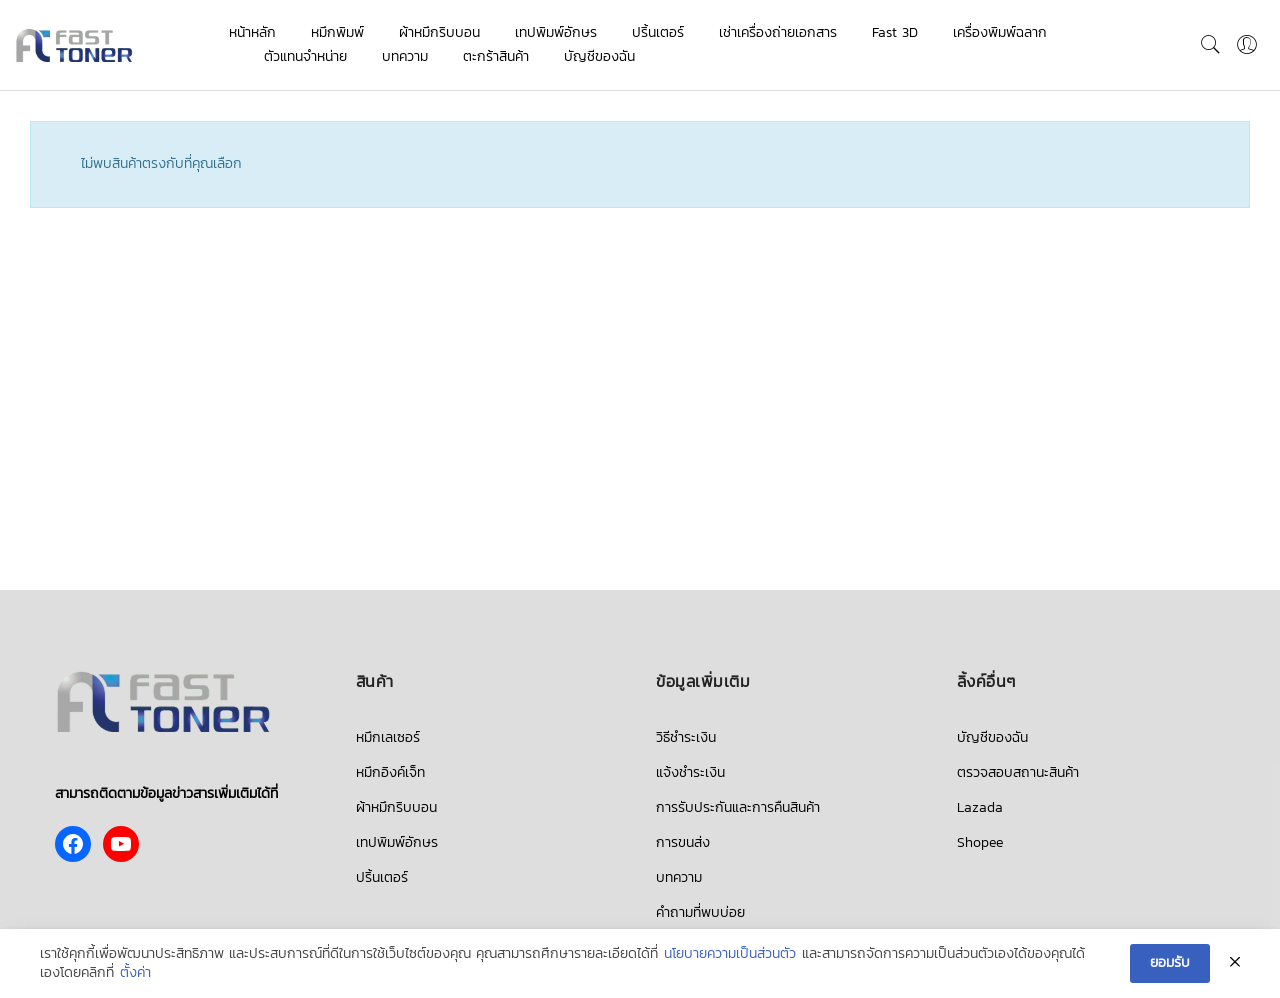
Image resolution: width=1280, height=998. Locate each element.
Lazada (980, 807)
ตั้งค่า (135, 974)
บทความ (405, 56)
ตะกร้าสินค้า (496, 56)
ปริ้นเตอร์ (658, 32)
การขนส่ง (683, 842)
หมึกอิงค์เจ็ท (390, 772)
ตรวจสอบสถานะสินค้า (1018, 772)
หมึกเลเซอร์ (388, 737)
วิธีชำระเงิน (686, 737)
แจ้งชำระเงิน (690, 772)
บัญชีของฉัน (599, 56)
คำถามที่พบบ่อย (700, 912)
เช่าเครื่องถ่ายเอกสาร (778, 32)
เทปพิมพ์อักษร (556, 32)
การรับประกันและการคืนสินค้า (738, 807)
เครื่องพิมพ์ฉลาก (1000, 32)
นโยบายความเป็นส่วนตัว (730, 954)
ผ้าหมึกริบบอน (439, 32)
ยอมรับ (1170, 962)
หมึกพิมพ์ (337, 32)
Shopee (980, 842)
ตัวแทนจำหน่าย (305, 56)
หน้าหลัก (252, 32)
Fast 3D (895, 32)
